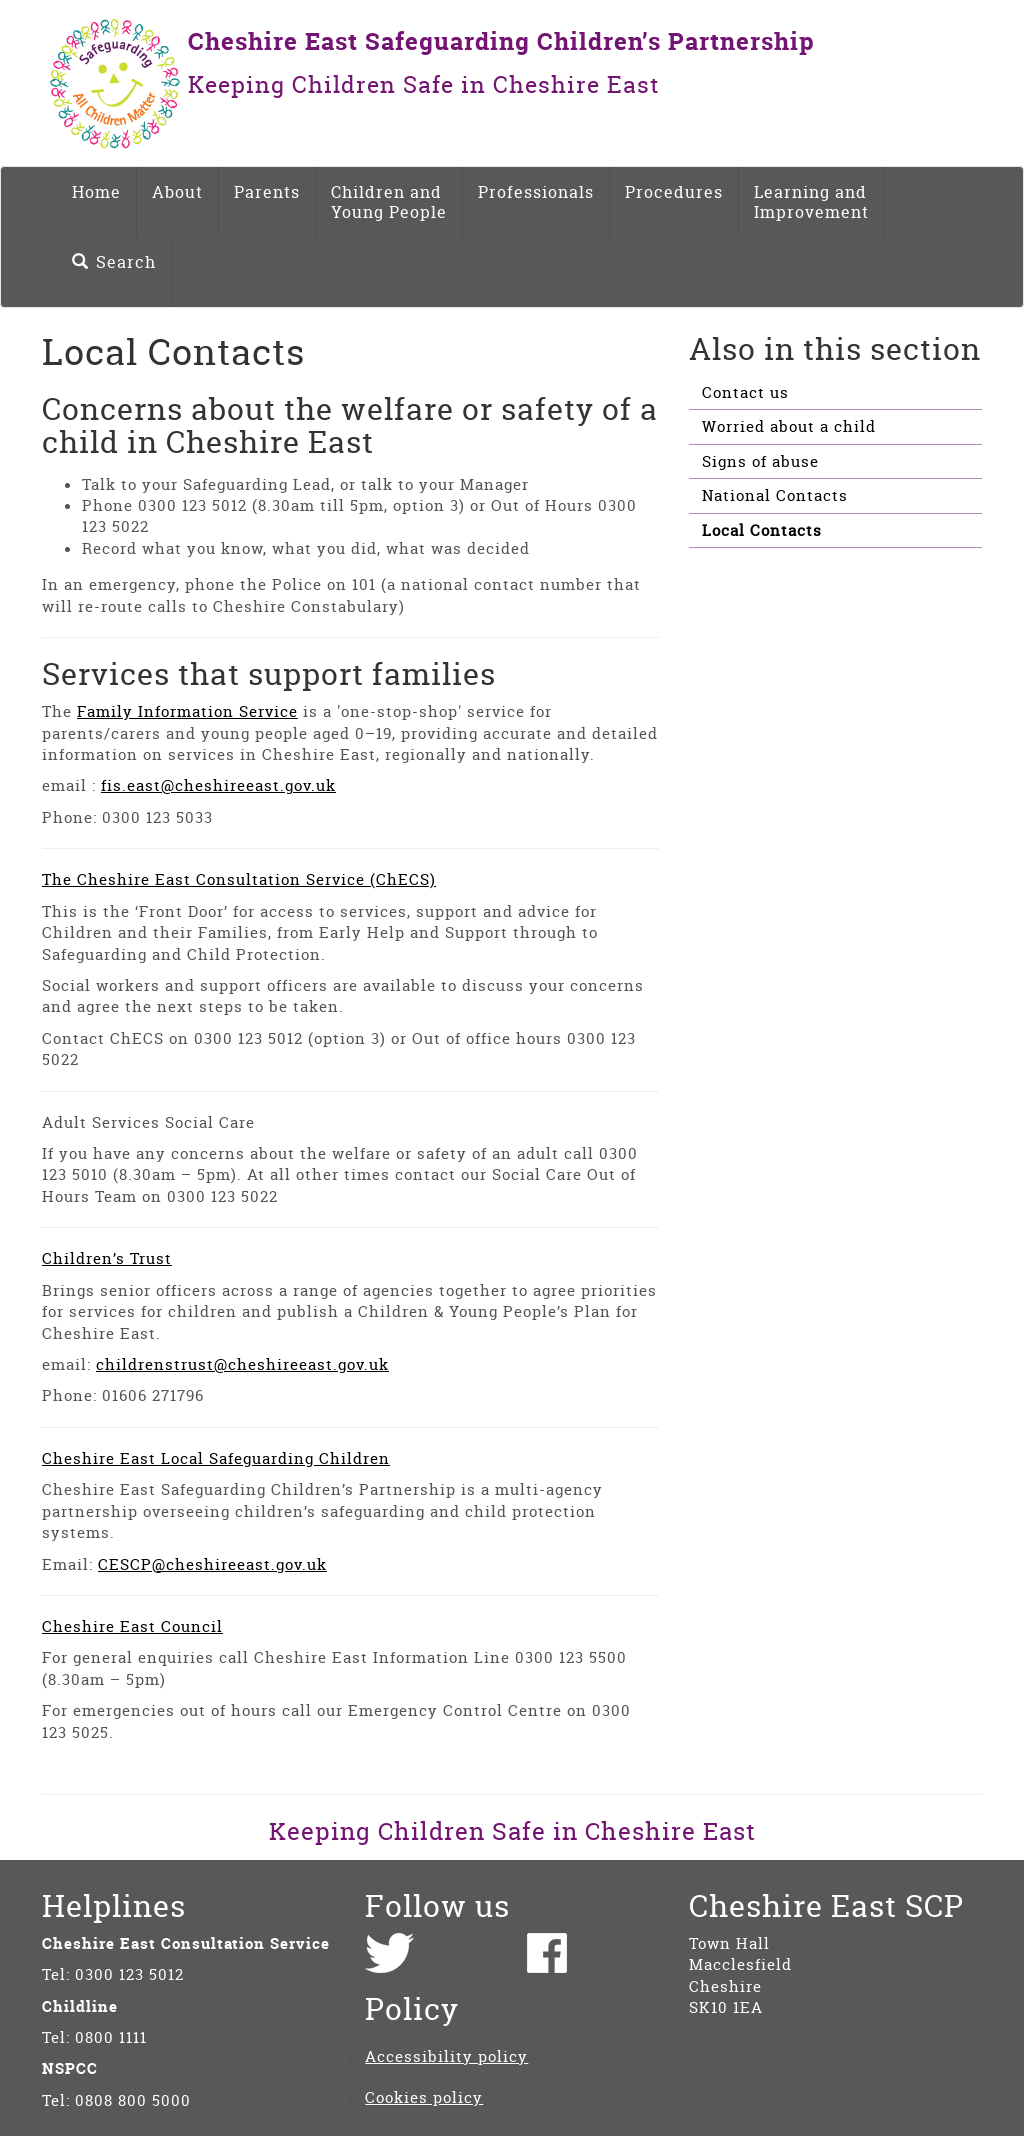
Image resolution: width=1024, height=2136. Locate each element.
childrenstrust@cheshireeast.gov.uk (242, 1364)
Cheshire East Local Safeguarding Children (216, 1458)
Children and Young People (389, 202)
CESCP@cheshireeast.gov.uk (212, 1564)
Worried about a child (789, 426)
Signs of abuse (760, 461)
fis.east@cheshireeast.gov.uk (218, 785)
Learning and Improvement (811, 202)
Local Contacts (762, 530)
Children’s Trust (107, 1258)
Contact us (745, 392)
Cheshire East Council (132, 1626)
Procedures (674, 192)
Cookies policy (424, 2097)
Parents (267, 192)
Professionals (536, 192)
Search (114, 262)
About (177, 192)
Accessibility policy (446, 2056)
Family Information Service (187, 711)
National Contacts (775, 495)
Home (96, 192)
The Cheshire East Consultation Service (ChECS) (239, 879)
